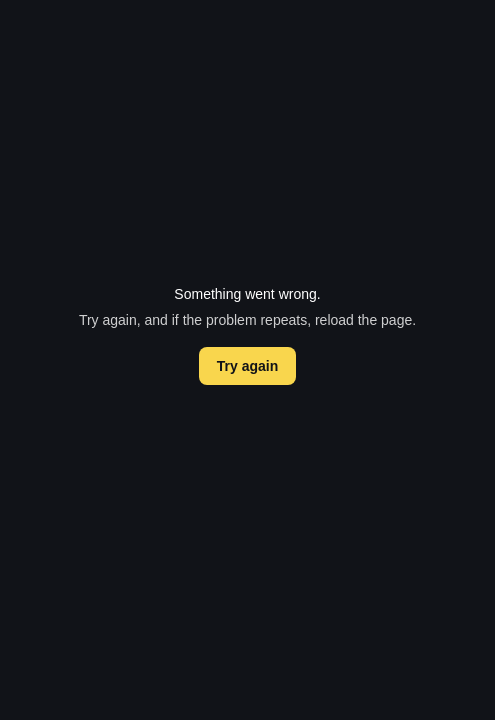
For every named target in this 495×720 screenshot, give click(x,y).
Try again (247, 366)
